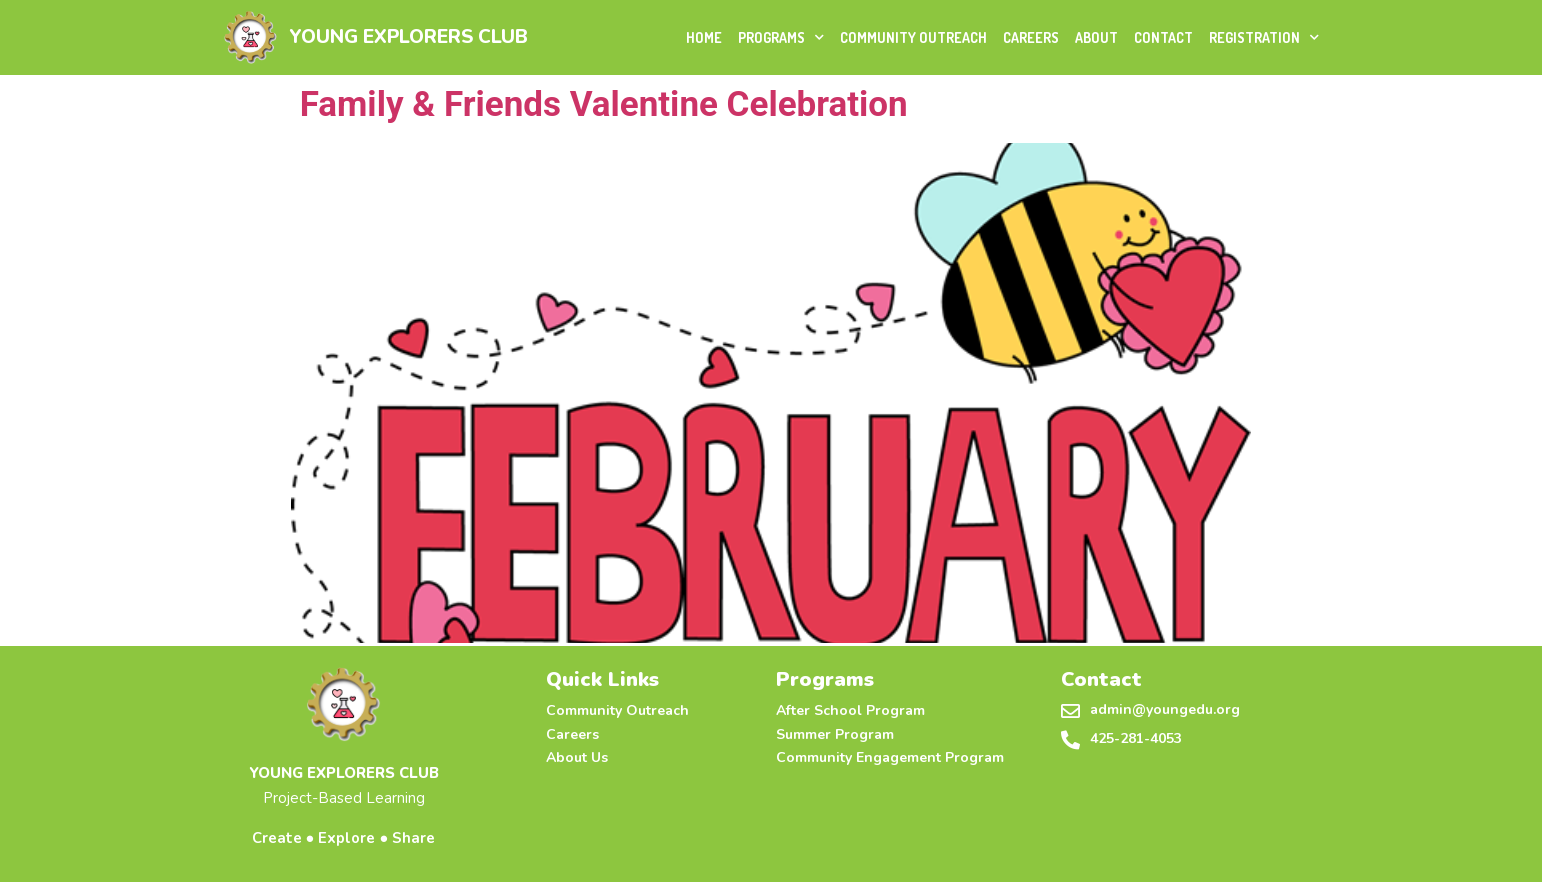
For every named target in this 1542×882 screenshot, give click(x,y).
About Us (577, 757)
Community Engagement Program (890, 757)
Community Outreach (913, 37)
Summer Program (835, 734)
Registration (1264, 37)
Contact (1163, 37)
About (1096, 37)
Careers (1031, 37)
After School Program (850, 710)
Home (704, 37)
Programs (781, 37)
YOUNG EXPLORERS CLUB (408, 37)
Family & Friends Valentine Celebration (599, 104)
